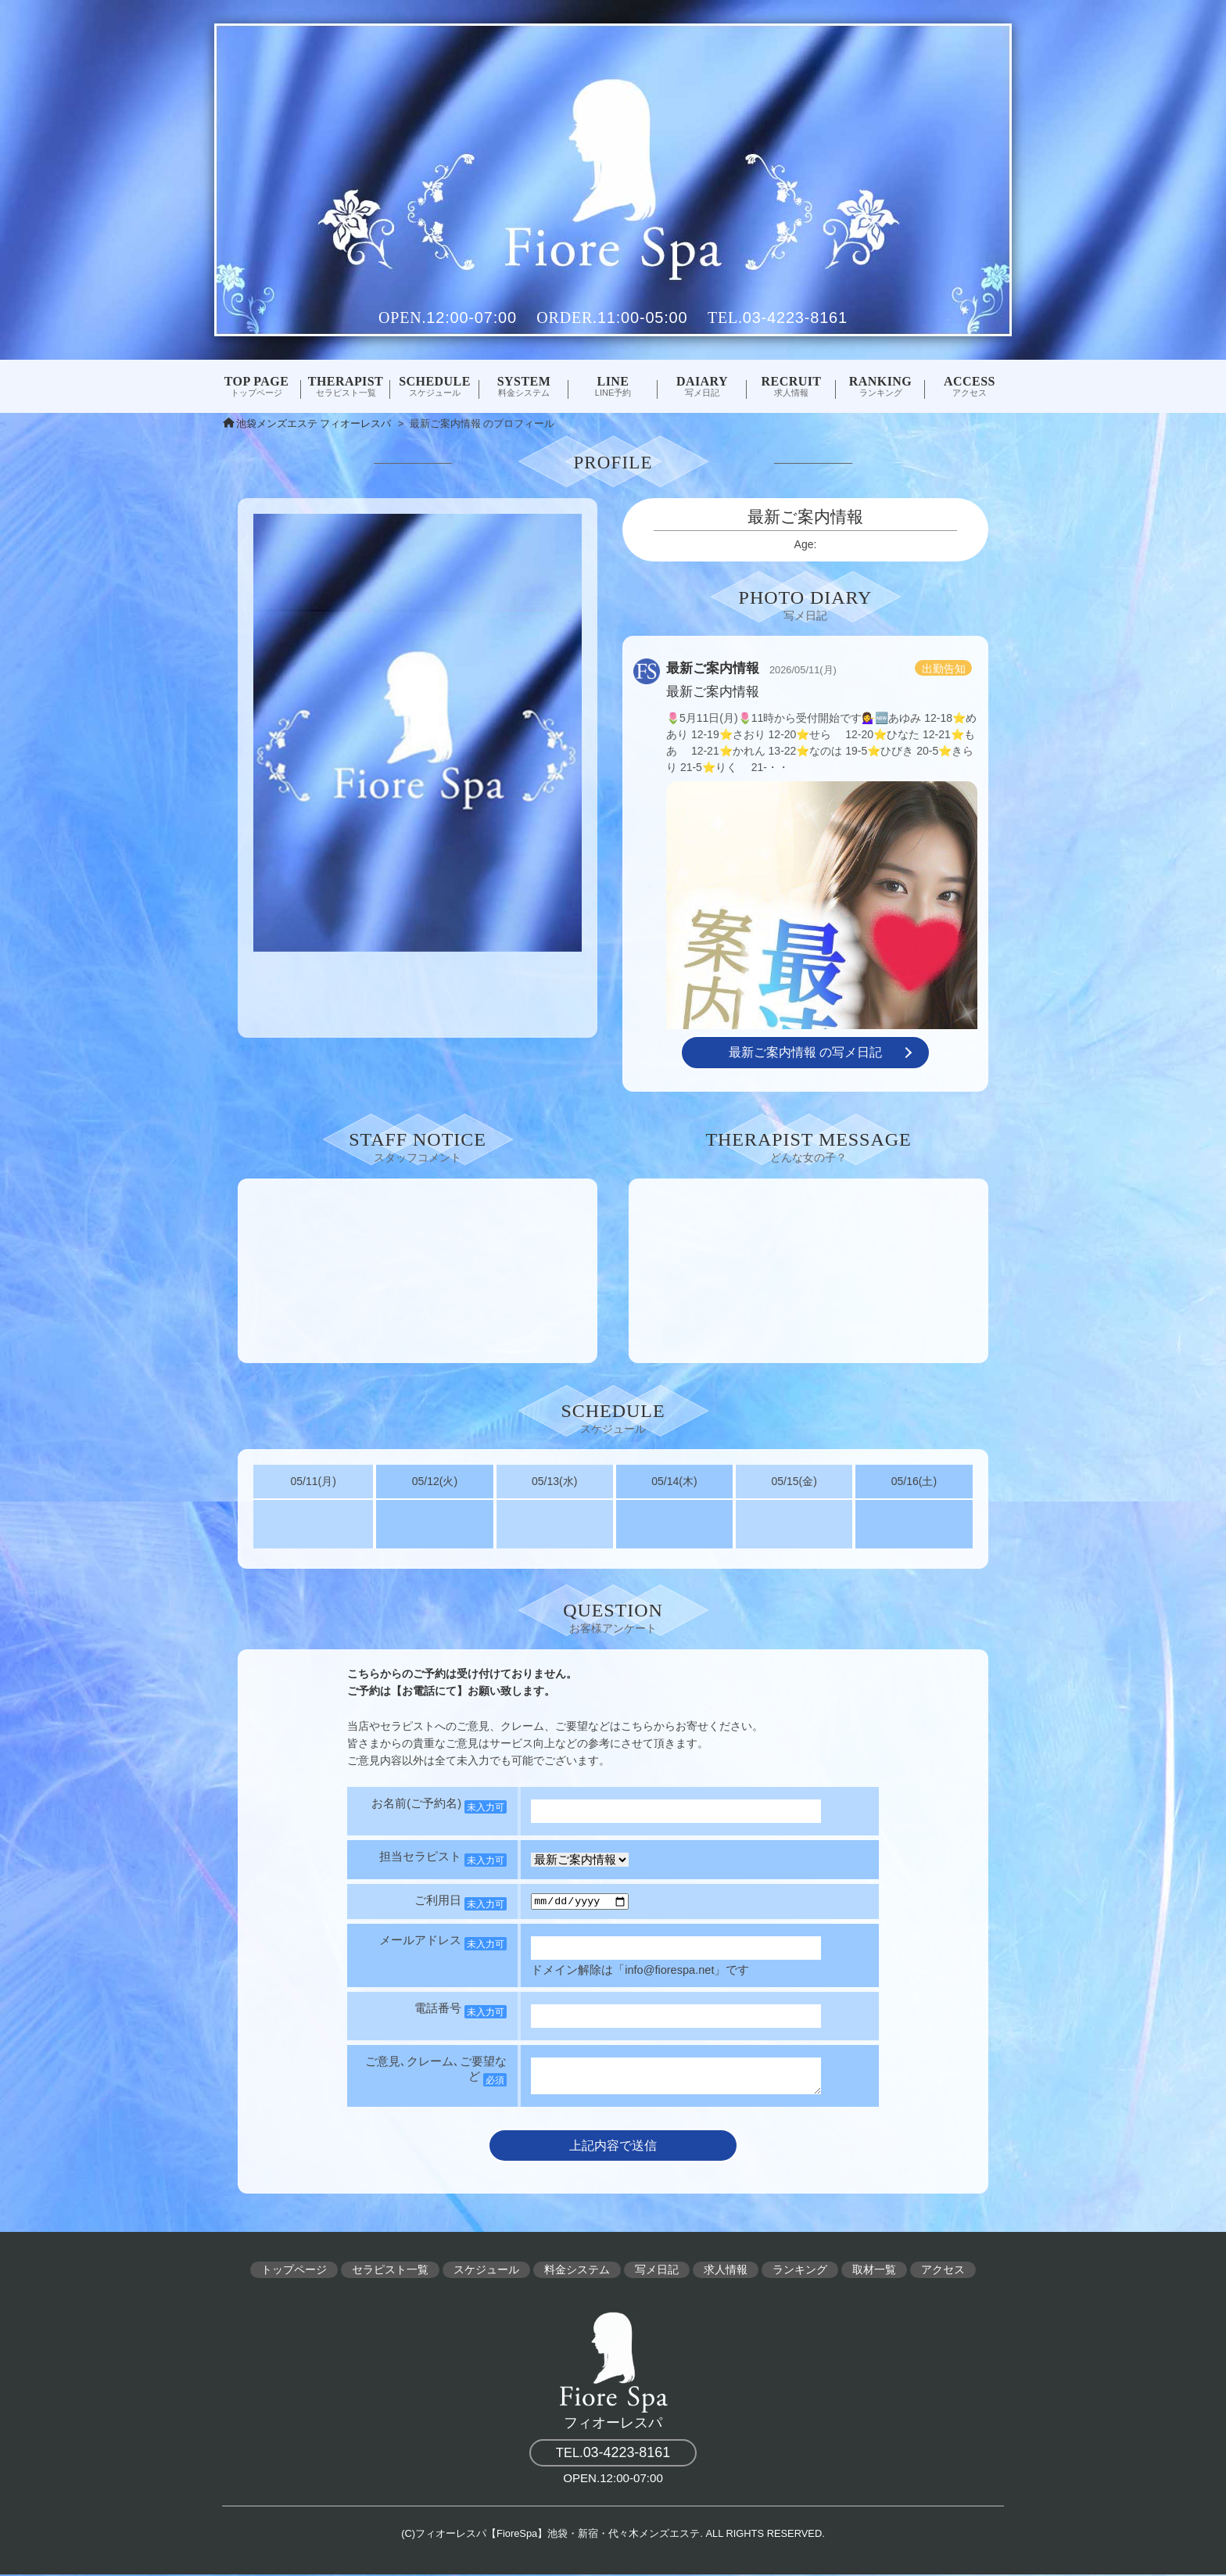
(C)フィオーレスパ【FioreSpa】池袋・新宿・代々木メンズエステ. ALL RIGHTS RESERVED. (613, 2536)
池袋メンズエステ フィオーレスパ (314, 423)
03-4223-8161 (795, 317)
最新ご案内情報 (712, 668)
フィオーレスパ (613, 2369)
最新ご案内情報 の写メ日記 (805, 1052)
